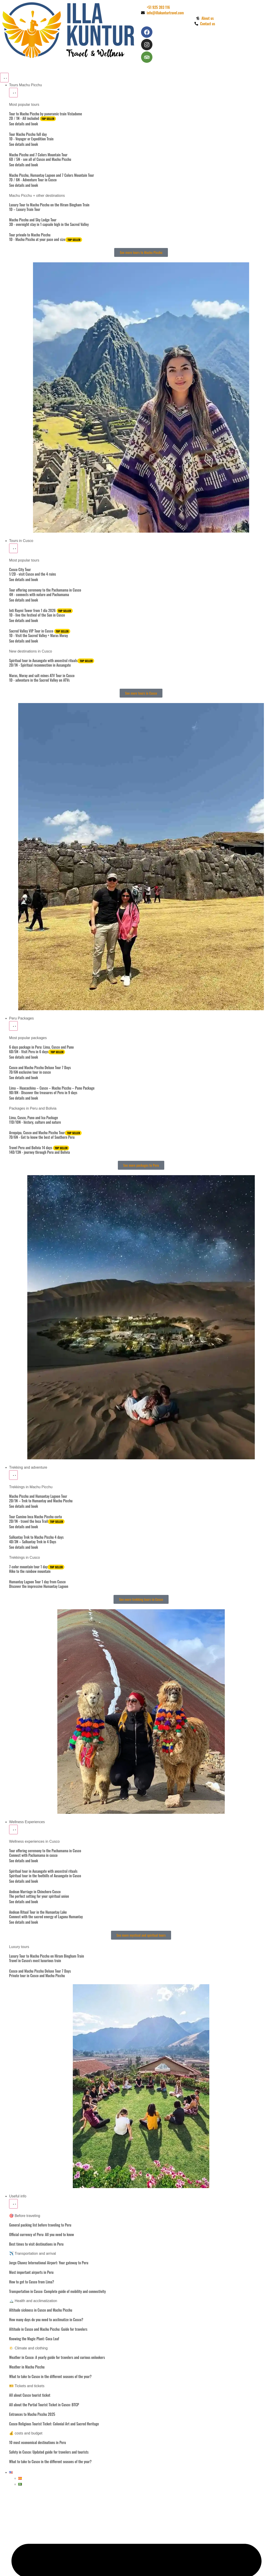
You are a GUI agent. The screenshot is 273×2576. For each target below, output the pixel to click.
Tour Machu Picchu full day (28, 134)
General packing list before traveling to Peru (40, 2225)
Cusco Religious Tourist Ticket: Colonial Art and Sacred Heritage (54, 2424)
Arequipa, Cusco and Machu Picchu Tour (45, 1132)
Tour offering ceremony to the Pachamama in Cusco (45, 590)
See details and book (23, 124)
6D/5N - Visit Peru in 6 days (37, 1051)
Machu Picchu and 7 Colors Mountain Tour (38, 154)
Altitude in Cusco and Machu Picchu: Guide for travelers (48, 2329)
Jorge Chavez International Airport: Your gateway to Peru (48, 2262)
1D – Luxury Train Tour (24, 209)
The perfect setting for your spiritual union (39, 1896)
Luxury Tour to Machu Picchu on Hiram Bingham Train (46, 1956)
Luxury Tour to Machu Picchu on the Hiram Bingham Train (49, 204)
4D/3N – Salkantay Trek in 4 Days (32, 1541)
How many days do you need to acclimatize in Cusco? (46, 2319)
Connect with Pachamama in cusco (33, 1855)
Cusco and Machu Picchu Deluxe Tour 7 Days (40, 1067)
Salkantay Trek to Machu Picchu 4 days (36, 1537)
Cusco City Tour (20, 569)
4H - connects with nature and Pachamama (39, 594)
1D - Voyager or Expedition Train (31, 139)
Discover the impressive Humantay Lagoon (38, 1586)
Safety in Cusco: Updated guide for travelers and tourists (48, 2452)
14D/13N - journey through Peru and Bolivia (39, 1152)
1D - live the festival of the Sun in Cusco (37, 615)
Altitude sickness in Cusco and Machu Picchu (40, 2310)
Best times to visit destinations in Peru (36, 2244)
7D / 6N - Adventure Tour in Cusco (33, 179)
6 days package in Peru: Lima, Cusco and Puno (41, 1047)
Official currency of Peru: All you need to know (41, 2234)
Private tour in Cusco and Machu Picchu (37, 1975)
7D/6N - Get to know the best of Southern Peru (42, 1137)
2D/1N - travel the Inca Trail (37, 1521)
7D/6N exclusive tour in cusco (30, 1072)
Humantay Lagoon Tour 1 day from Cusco (37, 1581)
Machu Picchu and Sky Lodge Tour (32, 220)
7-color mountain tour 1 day (36, 1566)
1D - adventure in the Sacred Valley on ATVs (39, 680)
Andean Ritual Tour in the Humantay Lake (38, 1912)
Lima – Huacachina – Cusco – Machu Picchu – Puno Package (51, 1088)
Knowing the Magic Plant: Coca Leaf (34, 2338)
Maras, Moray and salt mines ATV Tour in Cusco (42, 675)
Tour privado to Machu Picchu (30, 235)
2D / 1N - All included (32, 118)
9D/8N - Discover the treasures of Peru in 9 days (43, 1092)
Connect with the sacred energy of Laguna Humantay (46, 1916)
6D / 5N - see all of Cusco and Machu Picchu (40, 159)
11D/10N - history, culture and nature (35, 1122)
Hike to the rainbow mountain (30, 1571)
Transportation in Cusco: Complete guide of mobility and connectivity (57, 2291)
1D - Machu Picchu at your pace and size (45, 239)
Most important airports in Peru (31, 2272)
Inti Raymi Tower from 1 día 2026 (41, 610)
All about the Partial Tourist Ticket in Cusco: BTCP (44, 2404)
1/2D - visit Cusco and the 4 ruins (32, 574)
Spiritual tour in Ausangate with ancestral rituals (51, 660)
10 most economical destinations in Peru (37, 2442)
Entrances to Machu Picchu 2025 (32, 2414)
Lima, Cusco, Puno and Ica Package (33, 1117)
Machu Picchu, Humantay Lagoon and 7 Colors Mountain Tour (51, 175)
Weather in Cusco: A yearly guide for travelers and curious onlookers (57, 2357)
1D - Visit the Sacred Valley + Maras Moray (38, 635)
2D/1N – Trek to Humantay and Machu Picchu (41, 1500)
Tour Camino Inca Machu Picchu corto (35, 1516)
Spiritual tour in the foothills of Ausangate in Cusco (45, 1875)
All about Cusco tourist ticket (29, 2395)
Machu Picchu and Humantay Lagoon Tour (38, 1496)
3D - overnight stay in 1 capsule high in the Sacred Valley (49, 224)
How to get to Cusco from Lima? (31, 2282)
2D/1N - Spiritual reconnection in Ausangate (40, 665)
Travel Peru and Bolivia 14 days (39, 1147)
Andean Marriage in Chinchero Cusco (35, 1891)
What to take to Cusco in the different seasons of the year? (50, 2376)
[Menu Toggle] (4, 77)
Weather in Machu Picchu (27, 2367)
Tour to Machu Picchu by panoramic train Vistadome (45, 113)
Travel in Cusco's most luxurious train (35, 1960)
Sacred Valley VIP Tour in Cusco (39, 631)
